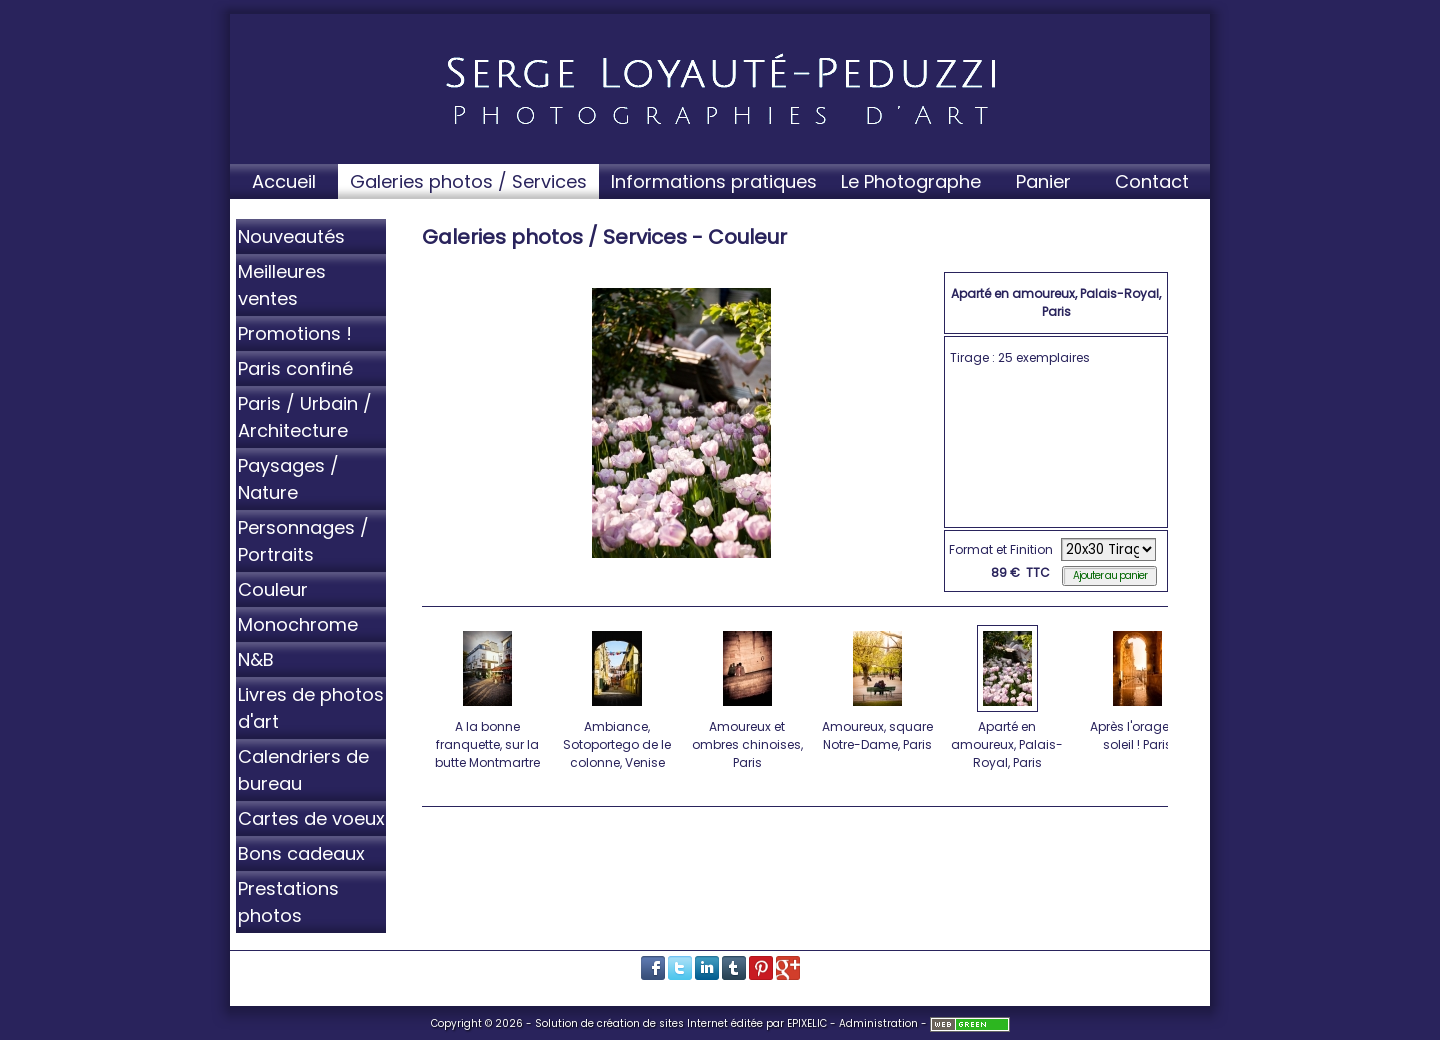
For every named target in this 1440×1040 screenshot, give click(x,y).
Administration (878, 1023)
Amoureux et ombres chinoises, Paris (748, 697)
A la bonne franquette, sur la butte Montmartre (488, 697)
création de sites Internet (662, 1023)
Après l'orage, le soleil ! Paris (1138, 688)
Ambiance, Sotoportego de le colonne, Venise (618, 697)
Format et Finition (1001, 549)
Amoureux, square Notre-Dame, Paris (878, 688)
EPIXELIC (807, 1023)
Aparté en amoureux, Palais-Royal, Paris (1008, 697)
